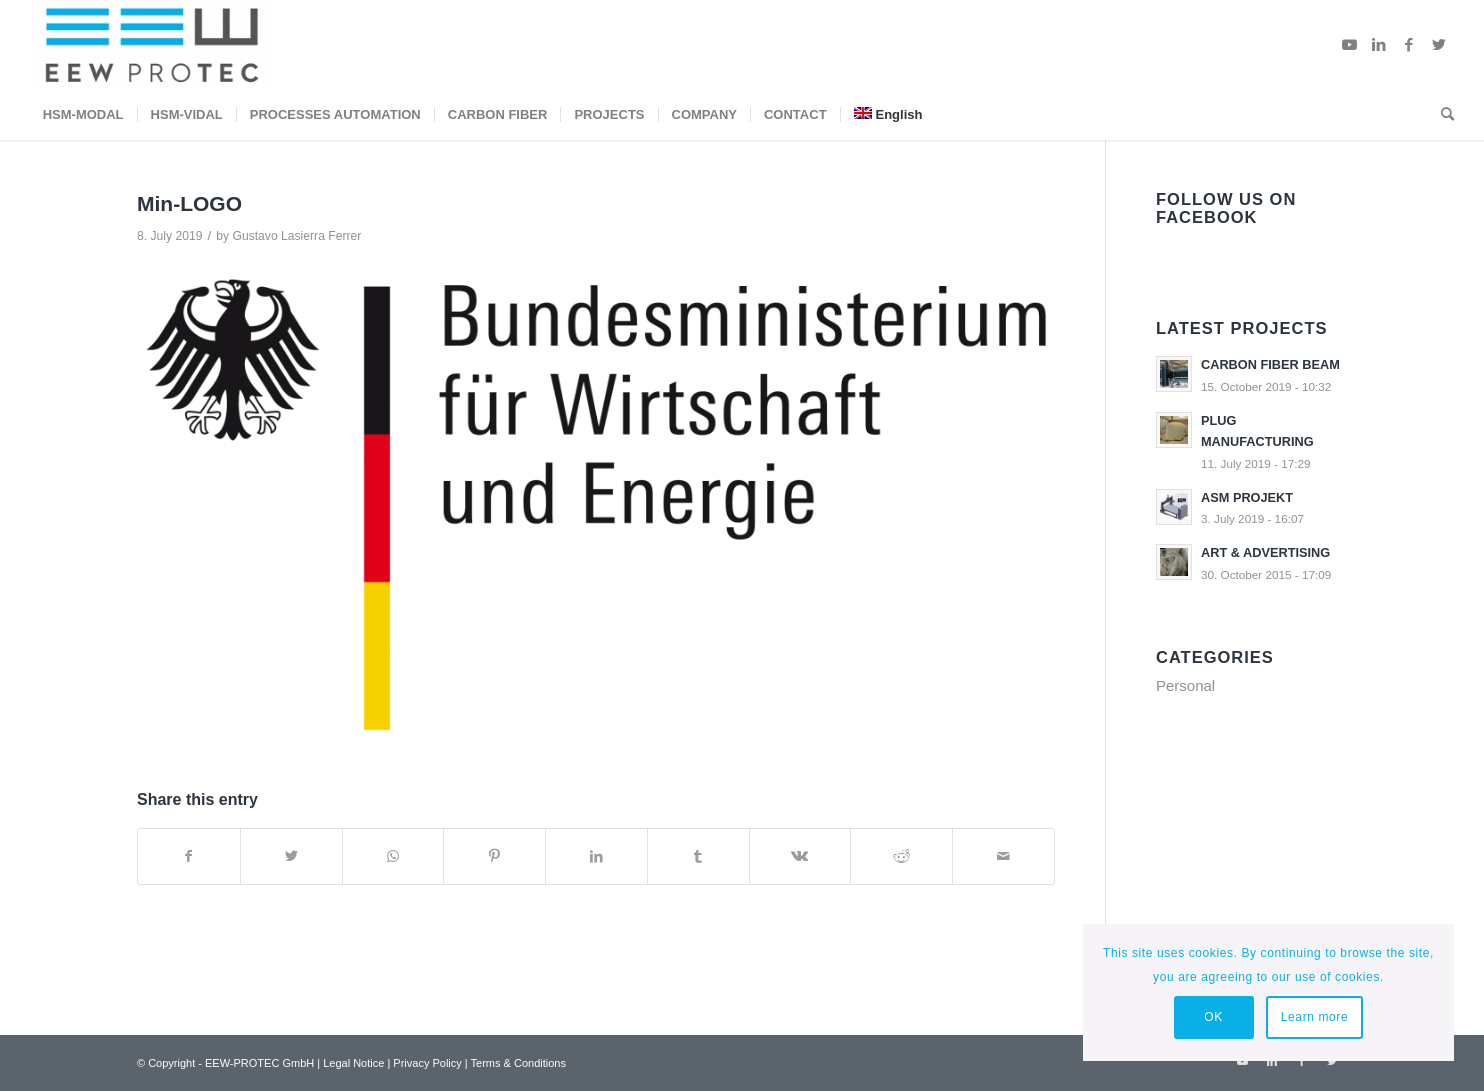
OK (1213, 1017)
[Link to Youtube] (1349, 45)
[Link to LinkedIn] (1379, 45)
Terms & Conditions (518, 1063)
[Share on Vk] (800, 856)
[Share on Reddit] (901, 856)
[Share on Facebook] (189, 856)
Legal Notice (353, 1063)
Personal (1185, 685)
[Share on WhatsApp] (393, 856)
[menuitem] (83, 115)
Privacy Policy (427, 1063)
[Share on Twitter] (291, 856)
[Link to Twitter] (1439, 45)
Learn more (1314, 1017)
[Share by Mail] (1003, 856)
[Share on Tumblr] (698, 856)
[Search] (1441, 115)
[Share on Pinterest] (494, 856)
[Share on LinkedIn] (596, 856)
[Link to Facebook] (1409, 45)
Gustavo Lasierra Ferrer (296, 236)
